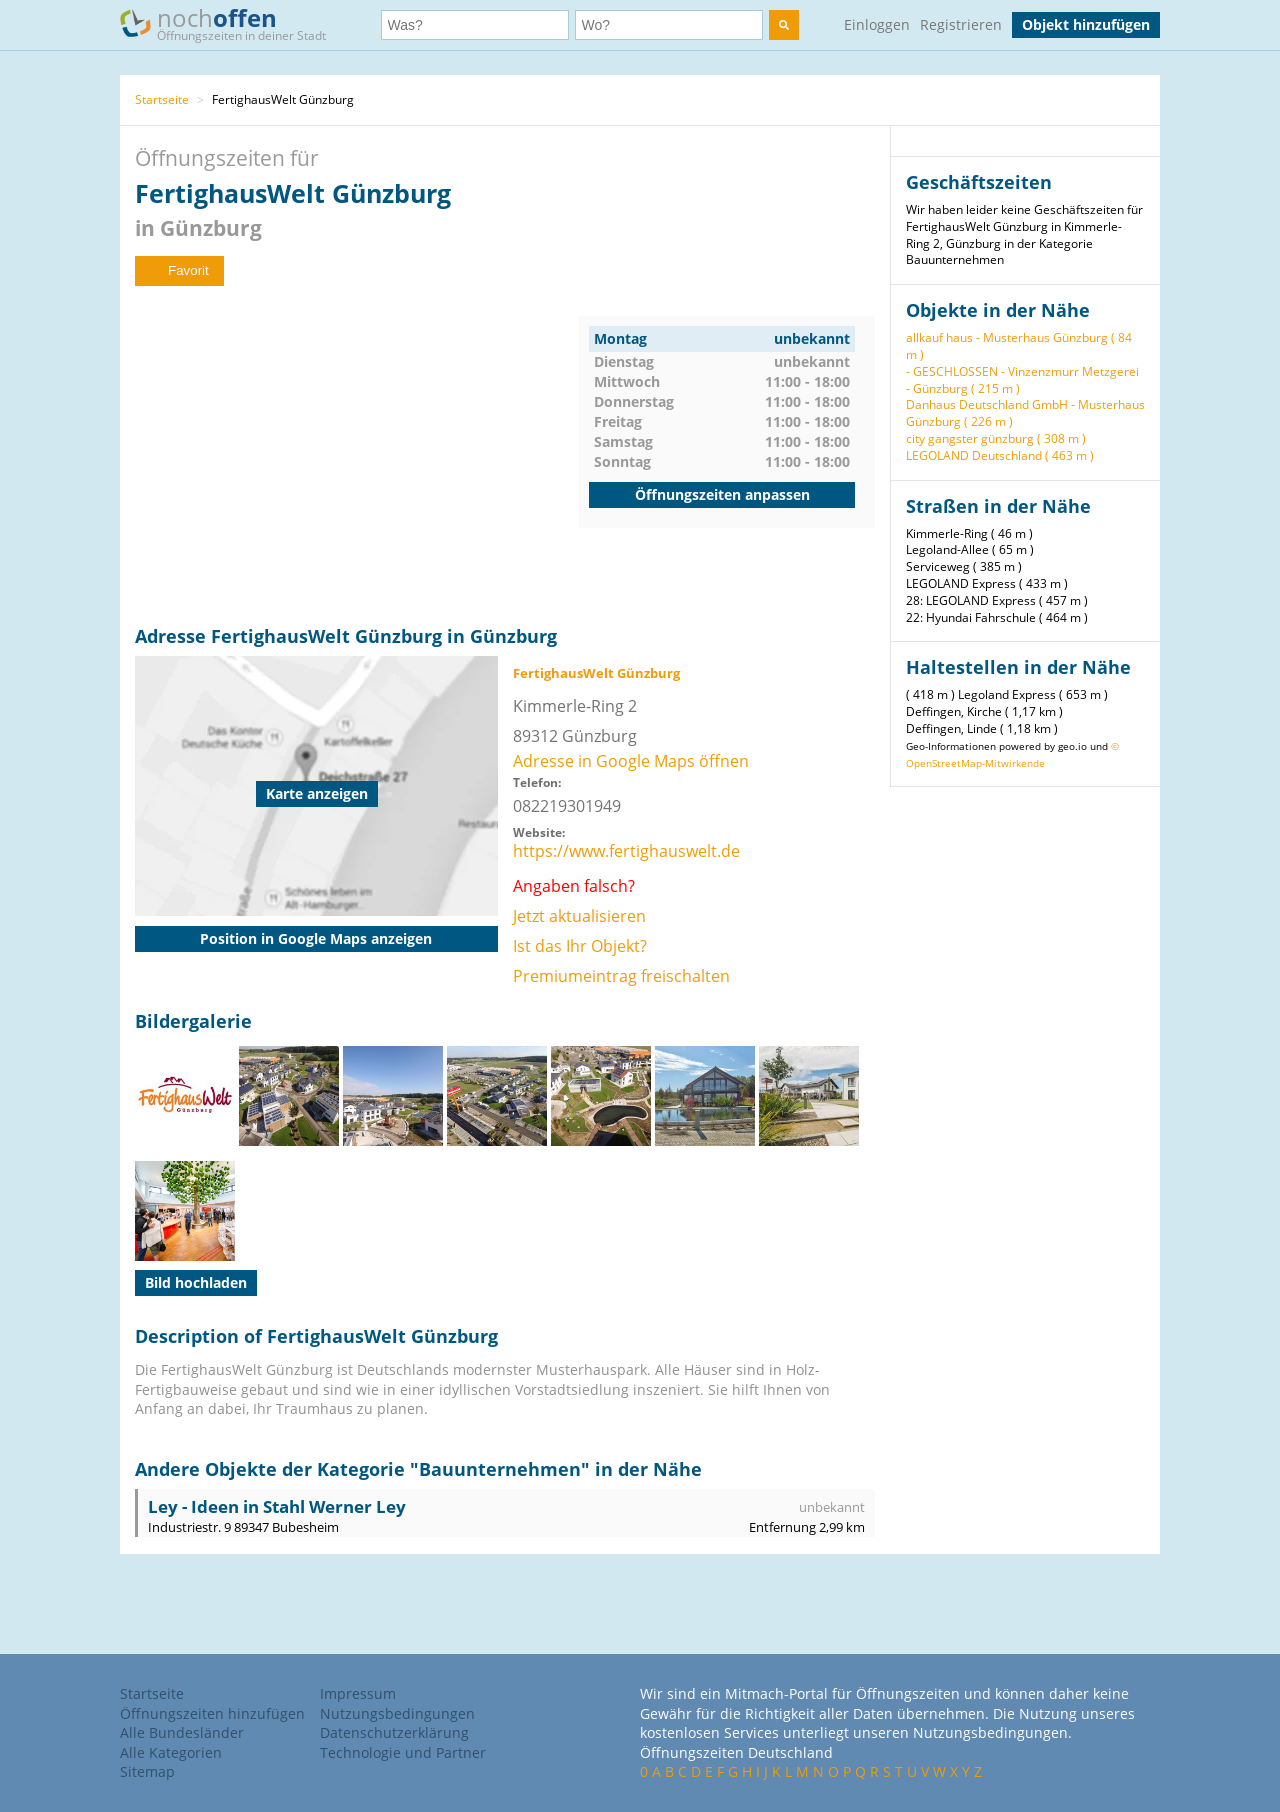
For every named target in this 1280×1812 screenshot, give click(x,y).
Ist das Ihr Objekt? (580, 946)
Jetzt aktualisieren (579, 916)
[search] (784, 25)
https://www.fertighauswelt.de (626, 851)
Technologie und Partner (403, 1752)
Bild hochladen (196, 1282)
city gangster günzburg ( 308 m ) (996, 438)
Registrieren (961, 24)
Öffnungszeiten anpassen (722, 494)
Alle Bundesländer (182, 1732)
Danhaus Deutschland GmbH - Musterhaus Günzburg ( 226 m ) (1025, 413)
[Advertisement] (357, 456)
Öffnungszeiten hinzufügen (212, 1713)
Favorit (179, 270)
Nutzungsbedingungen (397, 1713)
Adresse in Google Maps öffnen (631, 761)
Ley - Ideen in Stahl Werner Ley (277, 1506)
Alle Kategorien (171, 1752)
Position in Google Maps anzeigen (316, 938)
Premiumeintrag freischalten (621, 976)
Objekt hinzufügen (1086, 24)
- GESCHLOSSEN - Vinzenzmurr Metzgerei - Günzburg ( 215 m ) (1022, 380)
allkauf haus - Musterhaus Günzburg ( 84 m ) (1019, 346)
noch (232, 23)
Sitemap (147, 1771)
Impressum (358, 1693)
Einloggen (877, 24)
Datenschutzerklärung (394, 1732)
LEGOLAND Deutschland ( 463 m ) (1000, 455)
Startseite (162, 99)
